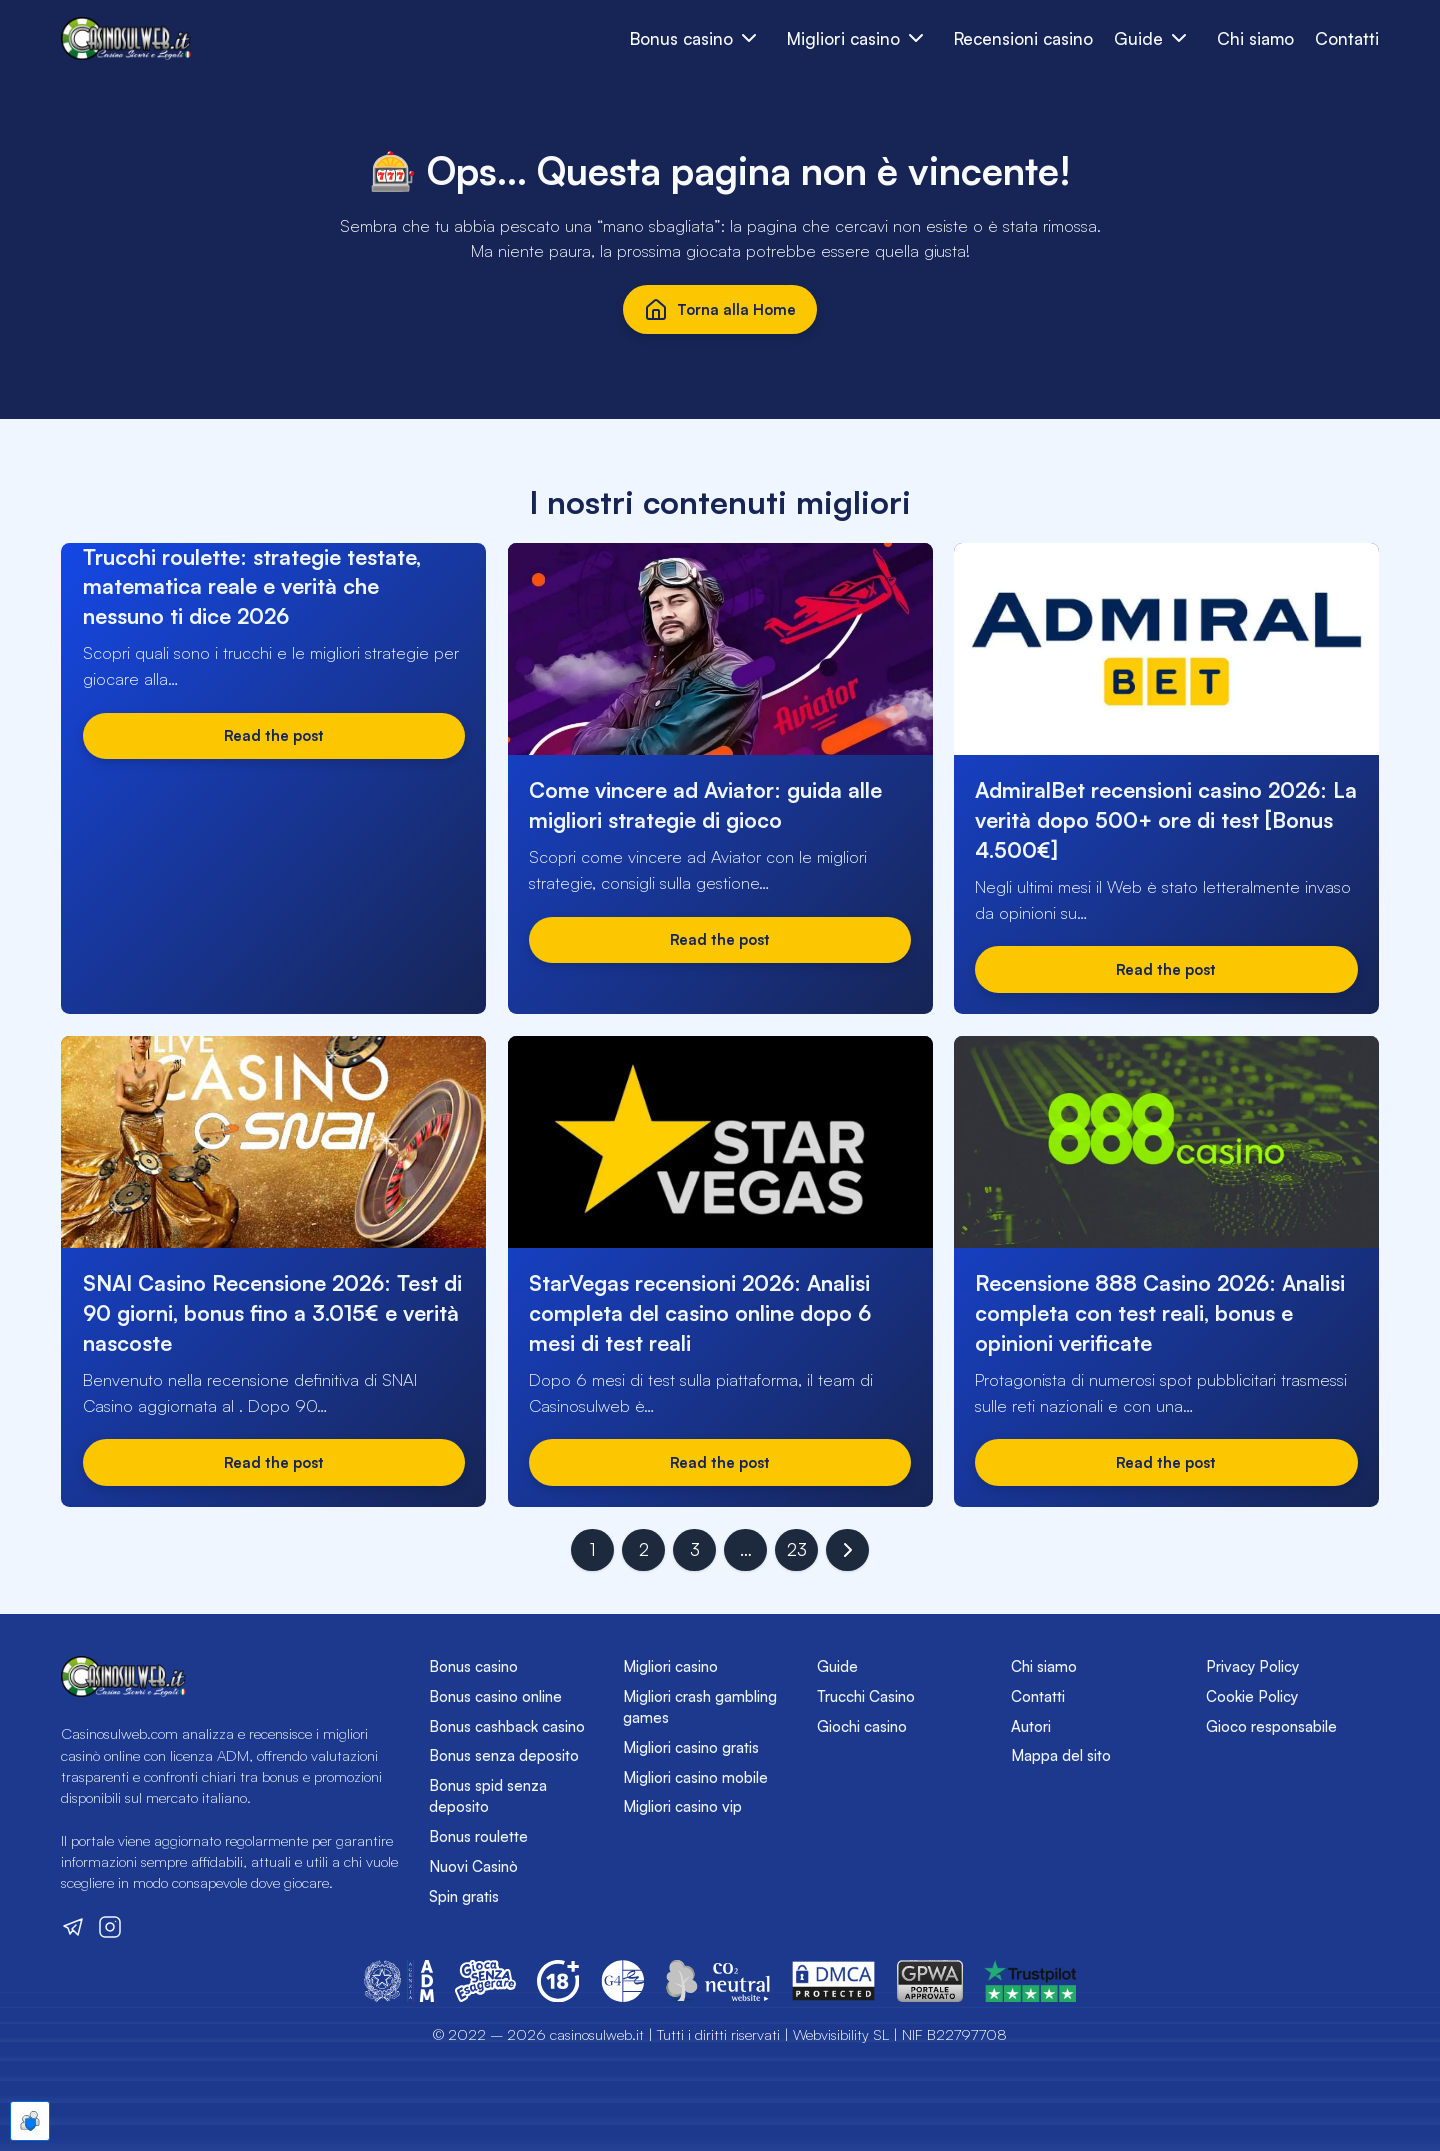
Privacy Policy (1252, 1666)
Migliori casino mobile (695, 1777)
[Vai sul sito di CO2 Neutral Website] (718, 1981)
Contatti (1347, 38)
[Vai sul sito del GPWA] (930, 1981)
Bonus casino (473, 1666)
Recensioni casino (1023, 38)
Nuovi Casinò (473, 1866)
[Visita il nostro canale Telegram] (73, 1927)
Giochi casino (862, 1726)
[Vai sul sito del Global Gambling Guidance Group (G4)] (623, 1981)
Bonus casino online (495, 1696)
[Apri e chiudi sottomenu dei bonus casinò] (749, 38)
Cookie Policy (1252, 1696)
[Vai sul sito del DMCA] (833, 1981)
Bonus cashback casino (507, 1726)
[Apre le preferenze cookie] (30, 2121)
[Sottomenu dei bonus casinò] (916, 38)
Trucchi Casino (866, 1696)
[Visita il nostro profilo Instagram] (110, 1927)
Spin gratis (464, 1896)
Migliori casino (670, 1666)
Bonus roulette (478, 1836)
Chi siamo (1255, 38)
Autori (1031, 1726)
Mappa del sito (1061, 1755)
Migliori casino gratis (691, 1747)
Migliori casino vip (682, 1806)
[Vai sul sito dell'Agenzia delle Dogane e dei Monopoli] (399, 1981)
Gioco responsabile (1271, 1726)
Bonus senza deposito (504, 1755)
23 (797, 1549)
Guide (837, 1666)
